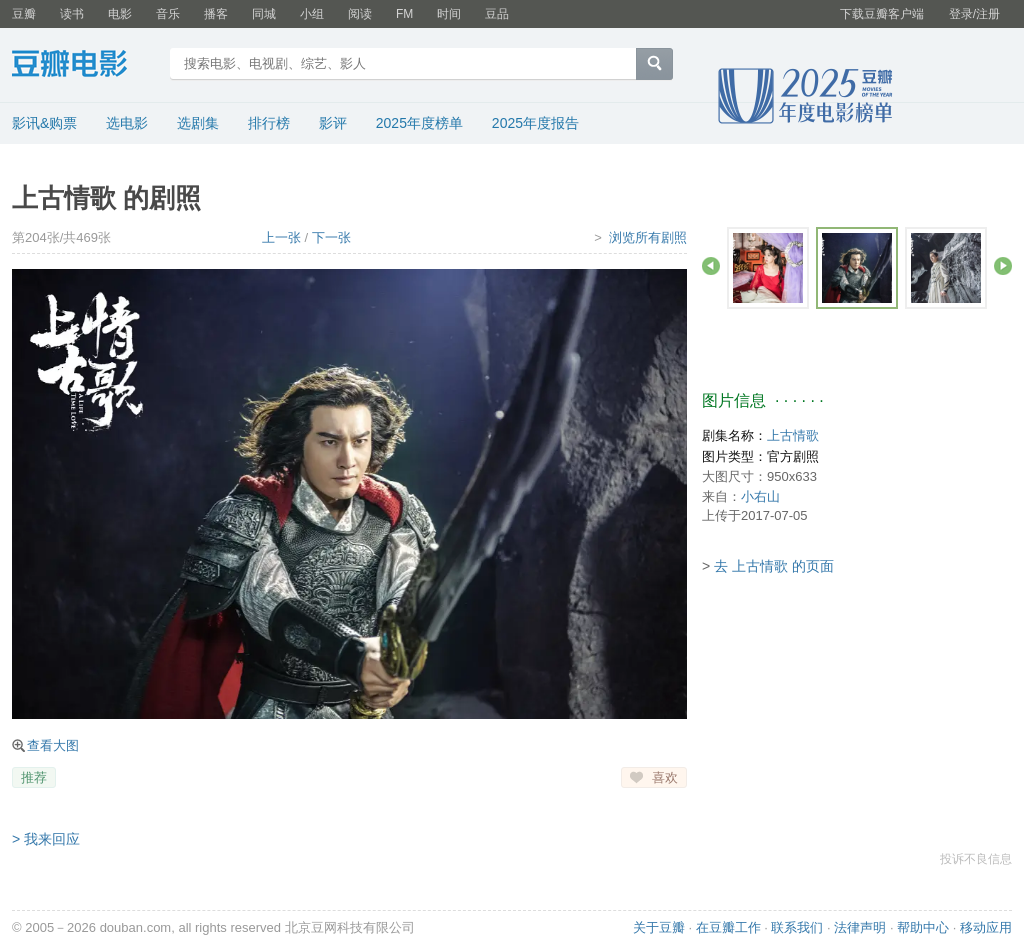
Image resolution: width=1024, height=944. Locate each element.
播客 (216, 14)
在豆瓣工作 (728, 927)
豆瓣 (24, 14)
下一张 (331, 237)
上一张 (281, 237)
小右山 (760, 496)
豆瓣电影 (84, 66)
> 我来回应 (46, 839)
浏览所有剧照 (648, 237)
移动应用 (986, 927)
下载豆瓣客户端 (882, 14)
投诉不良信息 (976, 859)
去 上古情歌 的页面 (774, 566)
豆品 (497, 14)
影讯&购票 (44, 123)
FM (404, 14)
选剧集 (198, 123)
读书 (72, 14)
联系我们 (797, 927)
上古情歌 (793, 435)
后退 (711, 266)
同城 (264, 14)
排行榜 (269, 123)
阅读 (360, 14)
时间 (449, 14)
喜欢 (665, 777)
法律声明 (860, 927)
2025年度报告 (535, 123)
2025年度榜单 (419, 123)
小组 (312, 14)
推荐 (34, 777)
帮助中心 (923, 927)
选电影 (127, 123)
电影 (120, 14)
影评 (333, 123)
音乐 (168, 14)
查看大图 (53, 745)
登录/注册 (974, 14)
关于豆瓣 (659, 927)
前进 (1003, 266)
